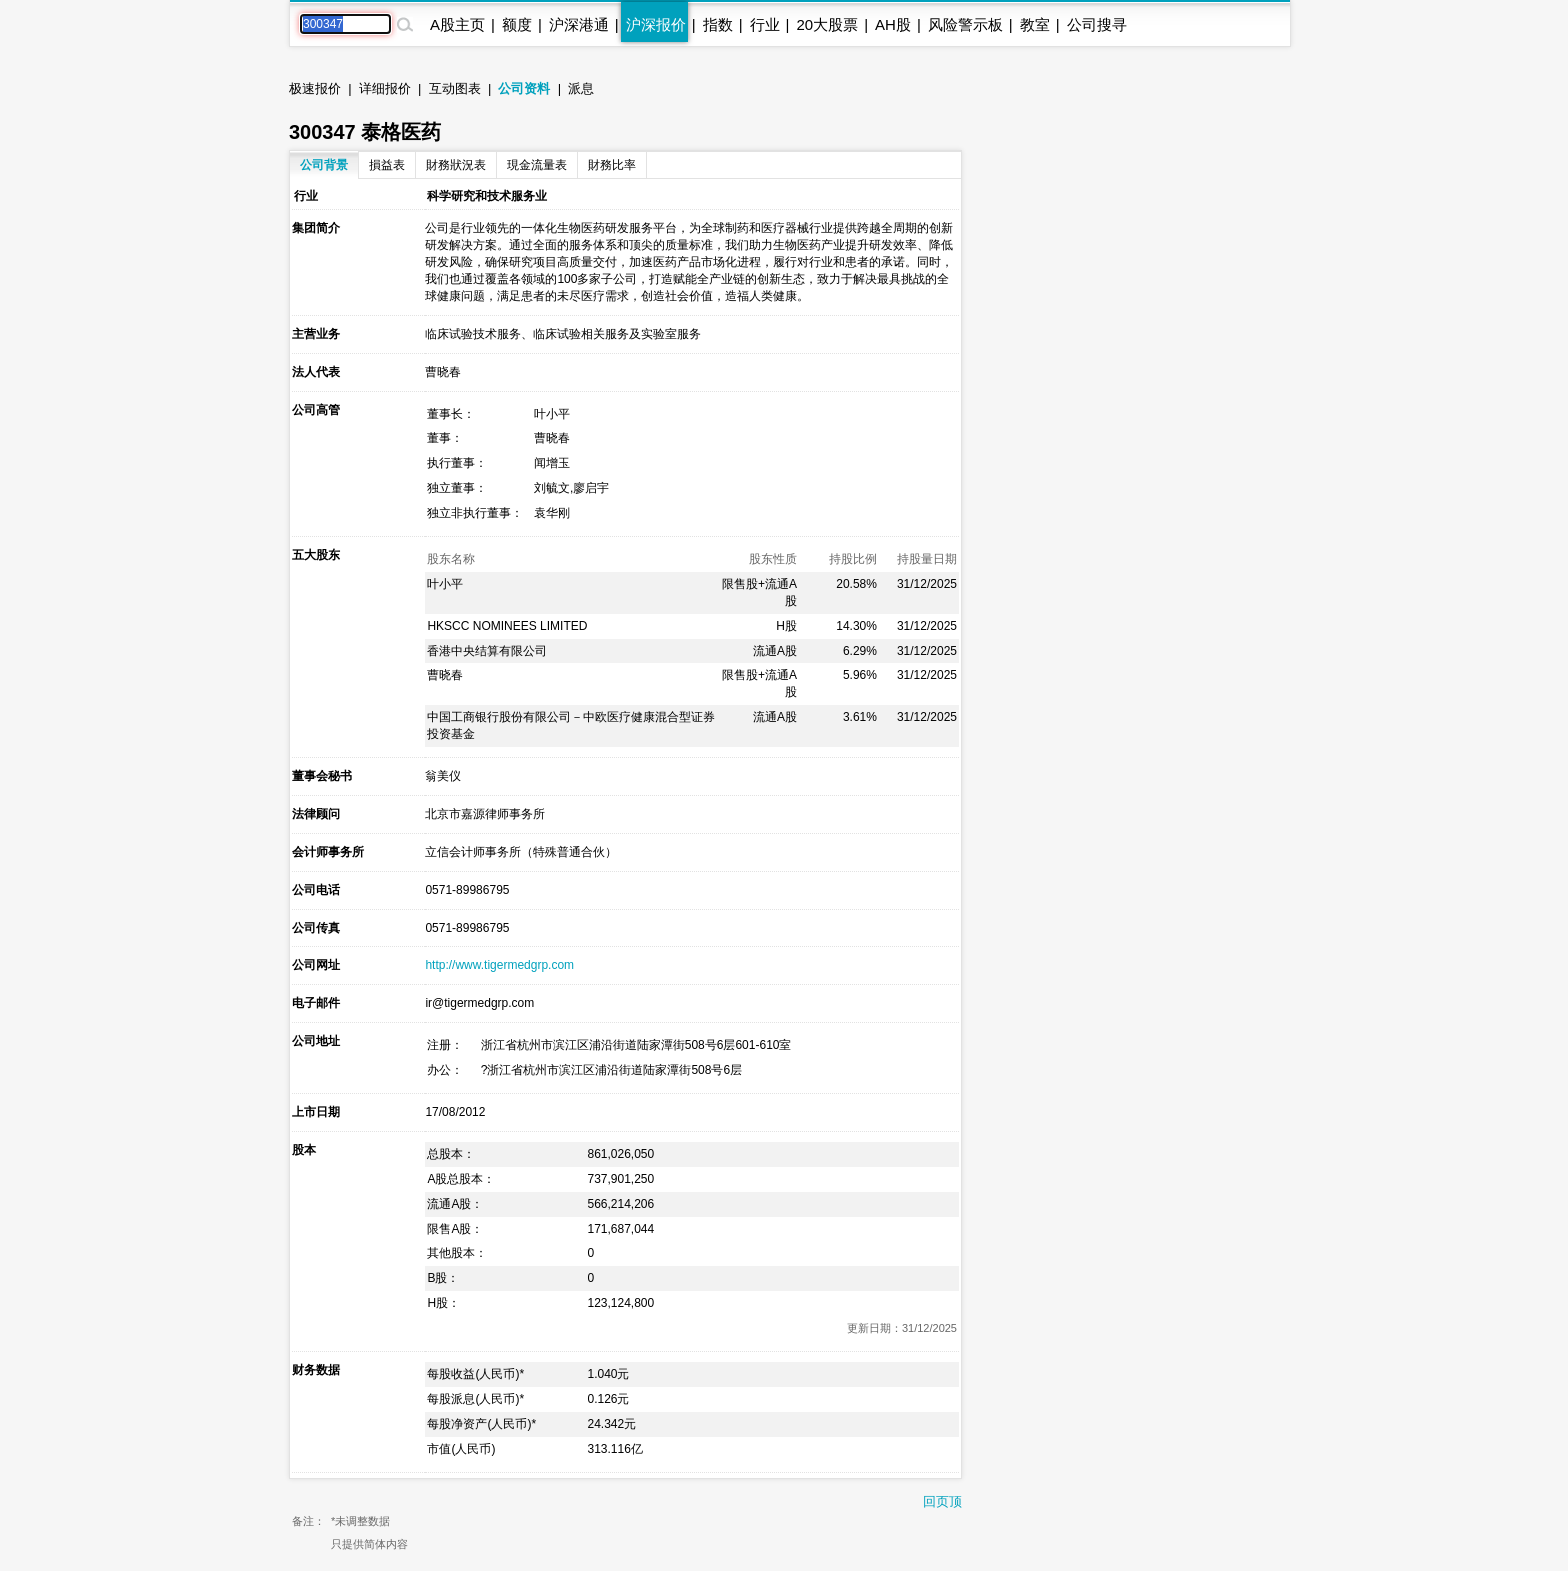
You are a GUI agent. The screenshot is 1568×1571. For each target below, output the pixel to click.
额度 (517, 24)
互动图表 (455, 88)
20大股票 (827, 24)
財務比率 (612, 165)
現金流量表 (537, 165)
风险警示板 (965, 24)
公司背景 (324, 165)
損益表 (387, 165)
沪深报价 (656, 24)
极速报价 (315, 88)
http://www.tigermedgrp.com (499, 965)
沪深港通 (579, 24)
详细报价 (385, 88)
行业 (765, 24)
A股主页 (457, 24)
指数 (718, 24)
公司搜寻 (1097, 24)
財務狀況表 (456, 165)
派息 (581, 88)
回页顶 (942, 1501)
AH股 (893, 24)
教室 (1035, 24)
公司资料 (524, 88)
